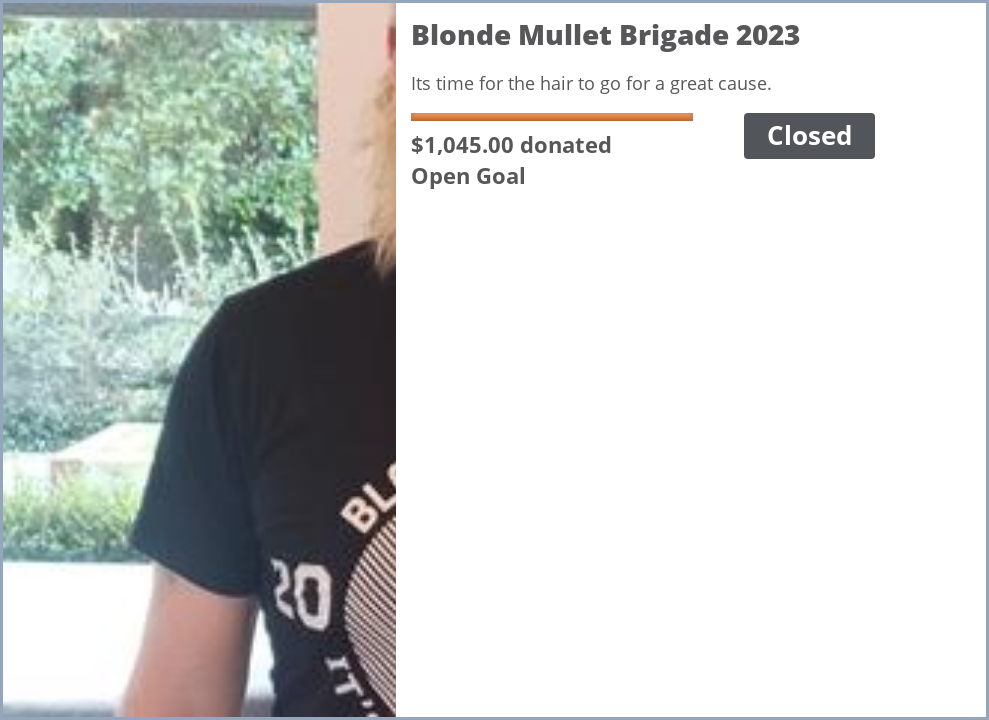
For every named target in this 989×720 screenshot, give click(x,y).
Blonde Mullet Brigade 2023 (605, 34)
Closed (809, 135)
